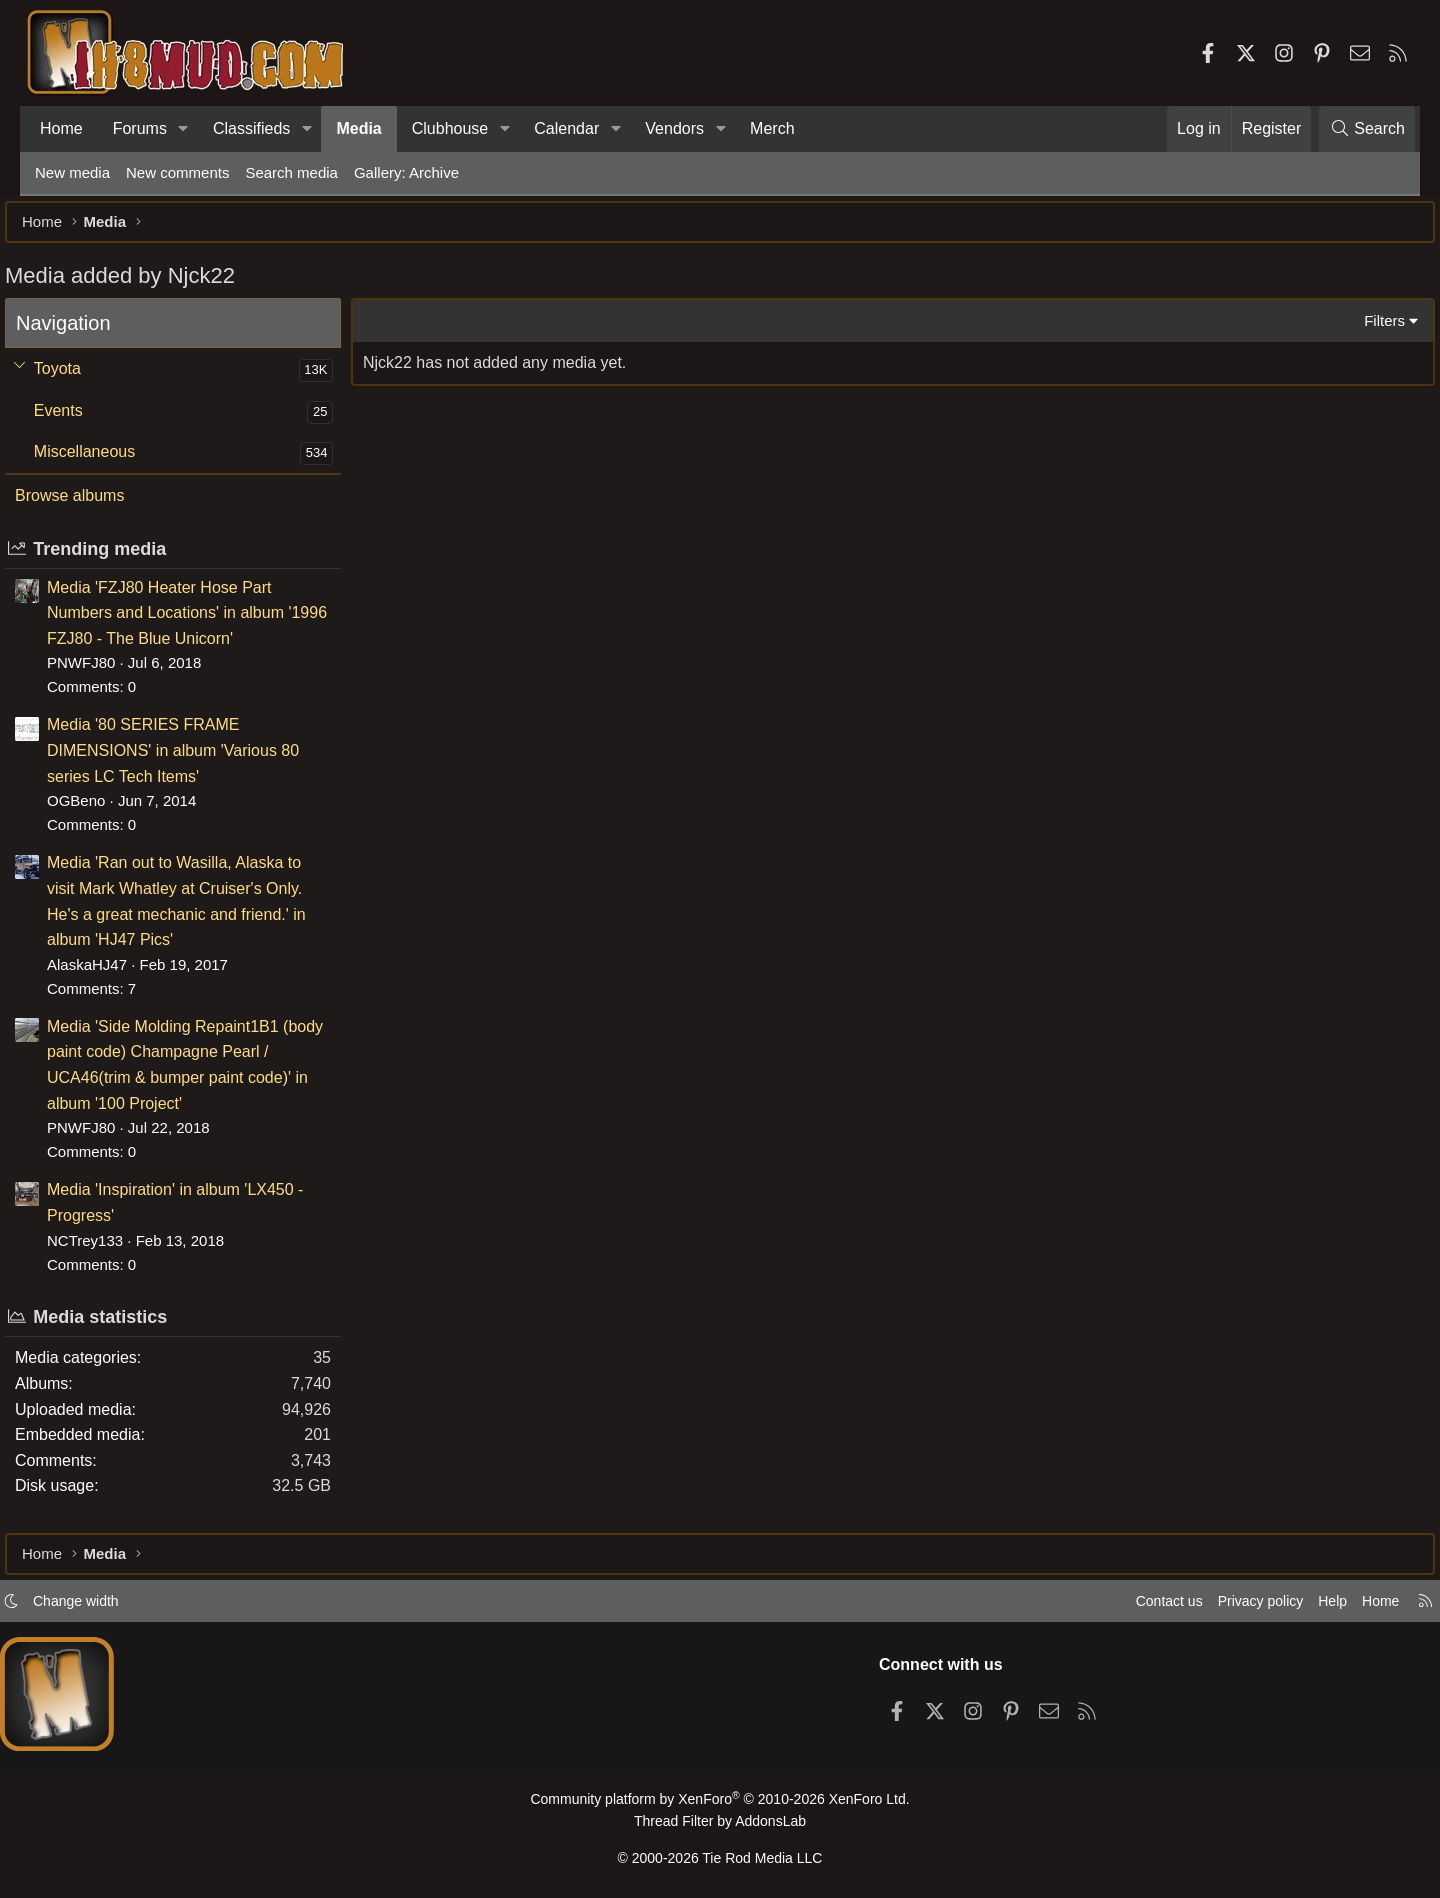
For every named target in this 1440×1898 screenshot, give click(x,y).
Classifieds (251, 128)
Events (88, 420)
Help (1303, 1606)
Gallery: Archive (406, 172)
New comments (177, 172)
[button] (183, 129)
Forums (140, 128)
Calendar (566, 128)
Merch (772, 128)
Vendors (674, 128)
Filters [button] (1354, 330)
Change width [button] (106, 1606)
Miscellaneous (114, 461)
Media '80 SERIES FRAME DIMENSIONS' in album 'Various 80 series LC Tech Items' (203, 760)
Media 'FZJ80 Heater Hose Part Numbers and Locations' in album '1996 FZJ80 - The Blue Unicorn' (217, 623)
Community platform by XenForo (720, 1804)
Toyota (87, 378)
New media (72, 172)
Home (61, 128)
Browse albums (99, 505)
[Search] (1367, 129)
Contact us (1129, 1606)
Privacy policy (1226, 1606)
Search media (291, 172)
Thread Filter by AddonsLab (720, 1824)
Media (358, 128)
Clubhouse (450, 128)
